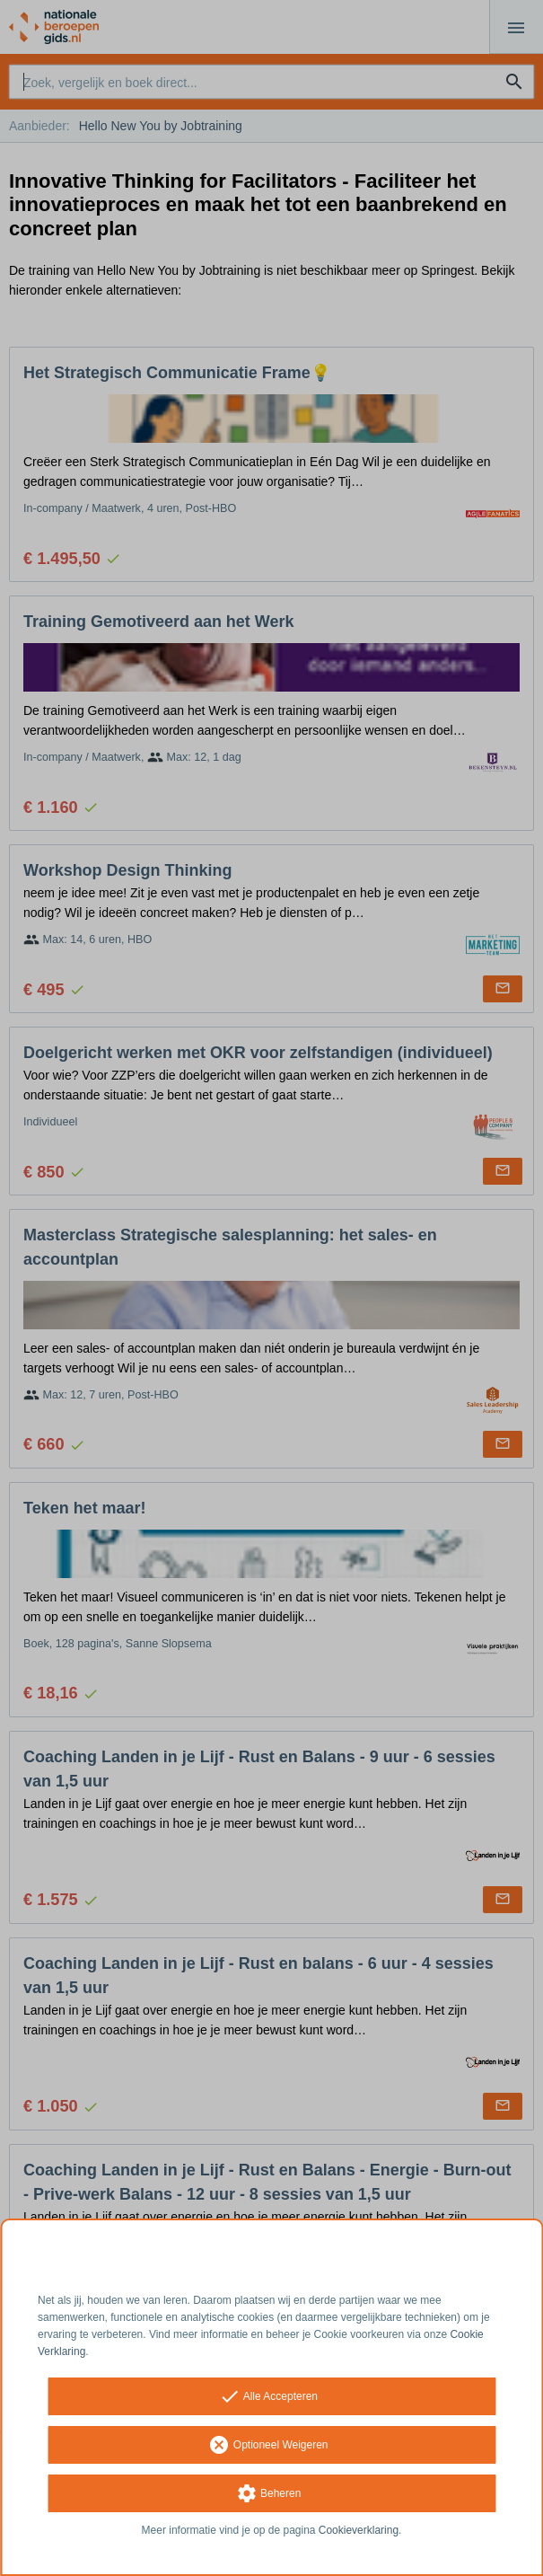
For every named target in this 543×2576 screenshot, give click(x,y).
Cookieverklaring (358, 2530)
